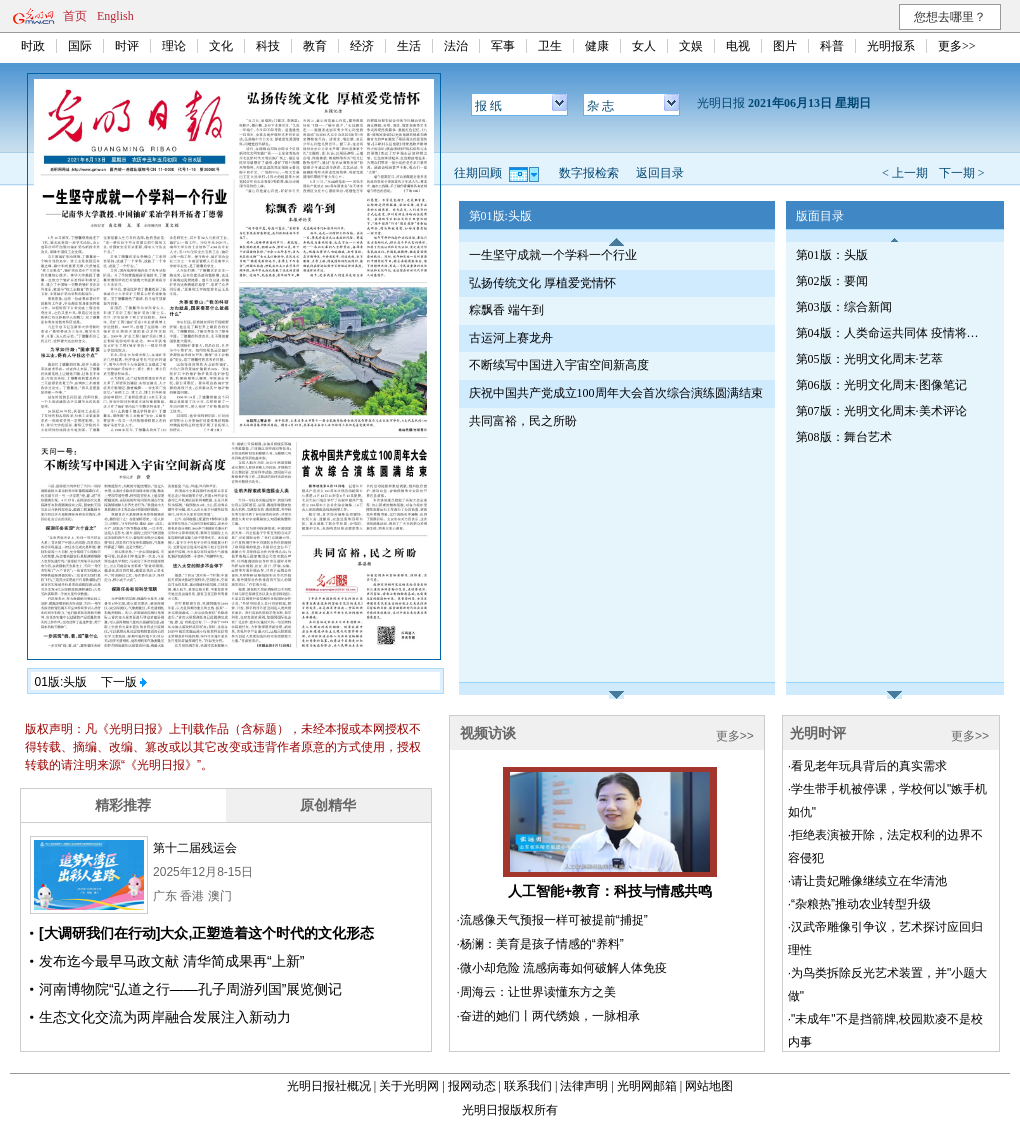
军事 (503, 46)
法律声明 (584, 1086)
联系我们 (528, 1086)
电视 (738, 46)
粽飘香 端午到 (506, 310)
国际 (80, 46)
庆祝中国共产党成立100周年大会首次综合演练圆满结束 (616, 393)
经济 (362, 46)
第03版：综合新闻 (844, 307)
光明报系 (891, 46)
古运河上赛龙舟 (511, 338)
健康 (597, 46)
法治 (456, 46)
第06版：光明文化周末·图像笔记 (881, 385)
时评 (127, 46)
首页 (75, 16)
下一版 (124, 682)
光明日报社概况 (329, 1086)
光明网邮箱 (647, 1086)
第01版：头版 (832, 255)
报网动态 (472, 1086)
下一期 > (962, 173)
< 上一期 (905, 173)
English (115, 16)
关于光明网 (409, 1086)
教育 (315, 46)
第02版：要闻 (832, 281)
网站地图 (709, 1086)
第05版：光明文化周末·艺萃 (869, 359)
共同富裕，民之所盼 (523, 421)
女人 (644, 46)
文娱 (691, 46)
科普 (832, 46)
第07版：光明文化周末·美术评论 (881, 411)
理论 (174, 46)
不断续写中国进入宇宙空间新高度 (559, 365)
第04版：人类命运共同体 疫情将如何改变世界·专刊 (891, 333)
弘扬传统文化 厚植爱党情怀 (542, 283)
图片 (785, 46)
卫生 (550, 46)
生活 (409, 46)
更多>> (957, 46)
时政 (33, 46)
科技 (268, 46)
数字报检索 (589, 173)
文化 (221, 46)
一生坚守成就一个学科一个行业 (553, 255)
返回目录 (660, 173)
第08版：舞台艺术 (844, 437)
